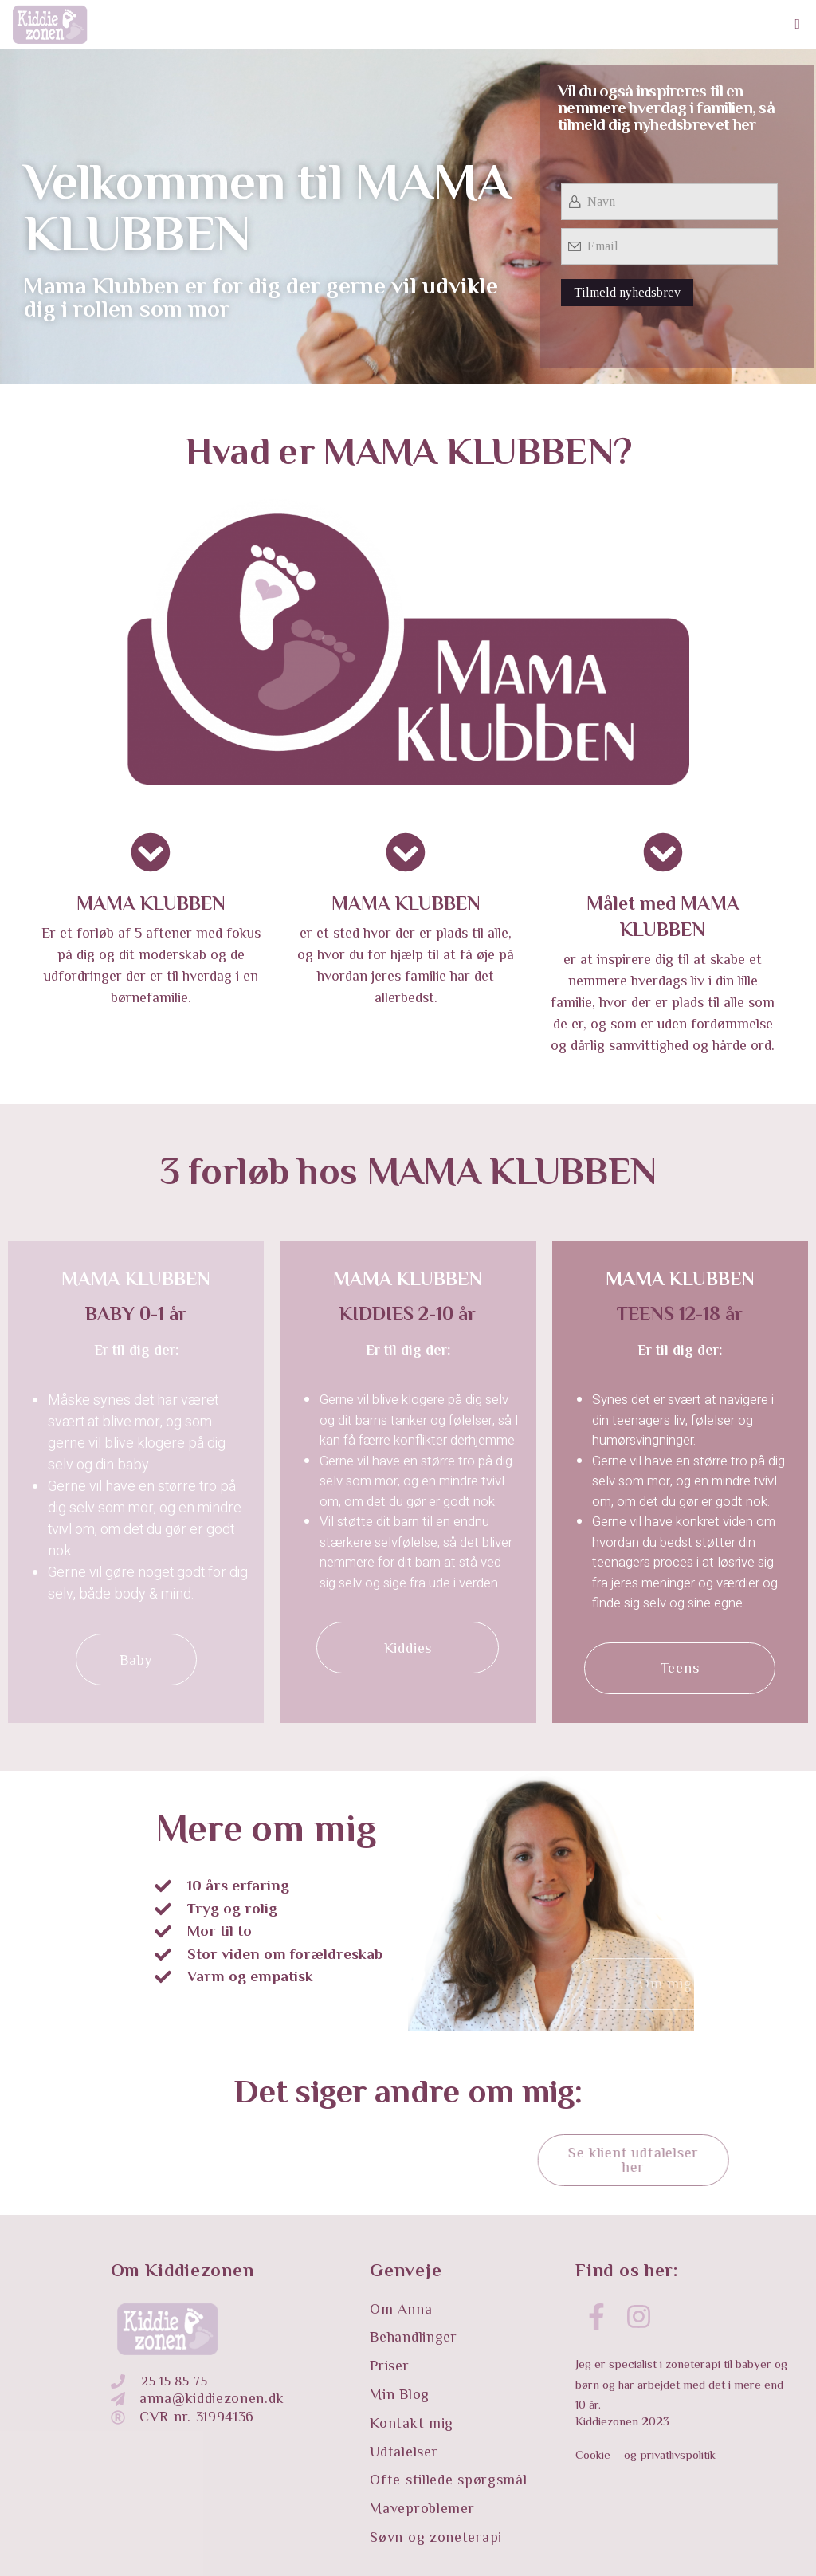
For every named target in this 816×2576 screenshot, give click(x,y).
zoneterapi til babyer (718, 2363)
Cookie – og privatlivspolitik (645, 2454)
